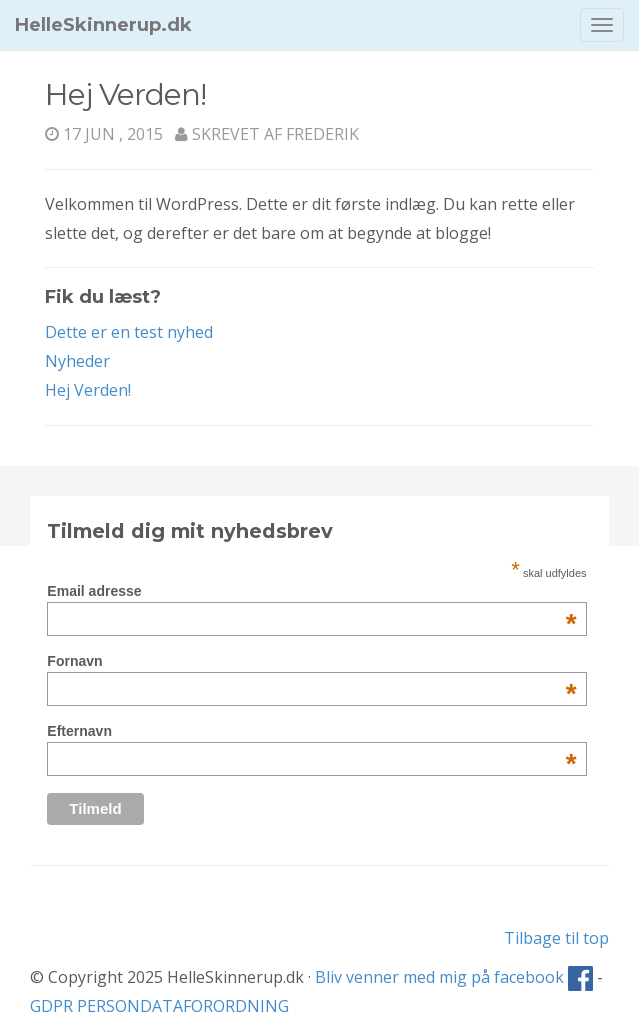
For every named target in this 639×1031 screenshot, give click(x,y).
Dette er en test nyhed (129, 332)
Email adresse (311, 591)
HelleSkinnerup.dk (103, 25)
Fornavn (311, 661)
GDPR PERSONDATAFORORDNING (159, 1006)
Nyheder (77, 361)
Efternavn (311, 731)
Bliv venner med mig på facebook (454, 977)
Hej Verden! (88, 390)
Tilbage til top (556, 938)
